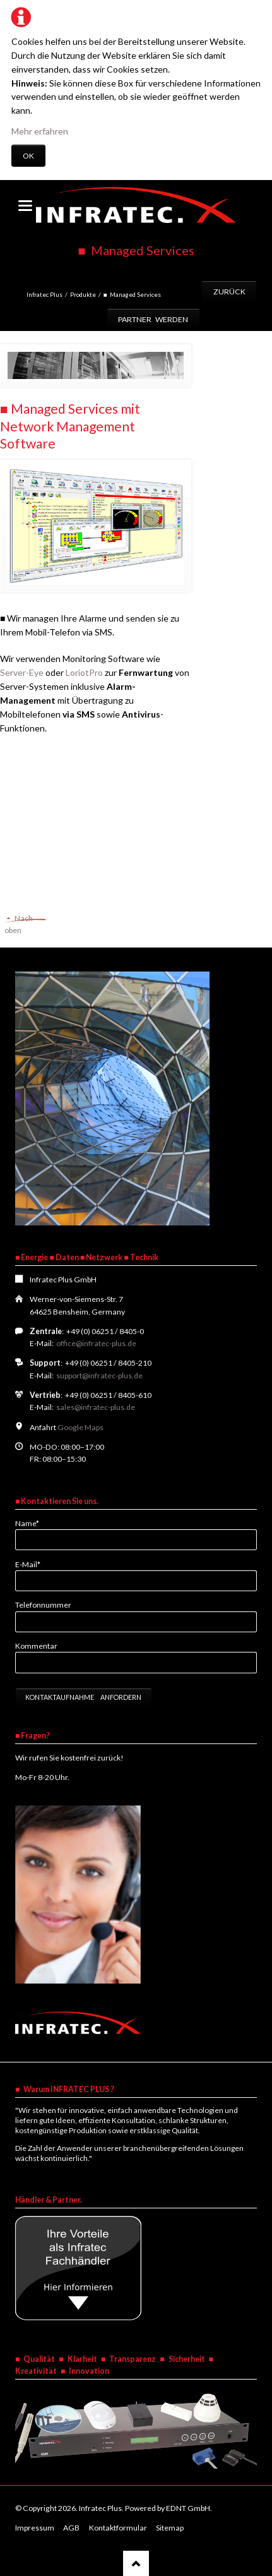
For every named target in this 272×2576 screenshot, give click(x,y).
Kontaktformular (118, 2527)
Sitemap (170, 2527)
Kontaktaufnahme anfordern (83, 1697)
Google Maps (80, 1427)
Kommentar (36, 1646)
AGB (71, 2527)
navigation (25, 205)
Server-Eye (22, 672)
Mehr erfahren (39, 131)
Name (32, 1522)
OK (28, 155)
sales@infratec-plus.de (95, 1407)
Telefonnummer (43, 1605)
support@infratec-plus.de (99, 1375)
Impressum (34, 2527)
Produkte (83, 294)
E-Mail (32, 1563)
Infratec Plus (44, 294)
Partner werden (153, 319)
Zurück (229, 291)
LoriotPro (84, 672)
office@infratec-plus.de (96, 1343)
